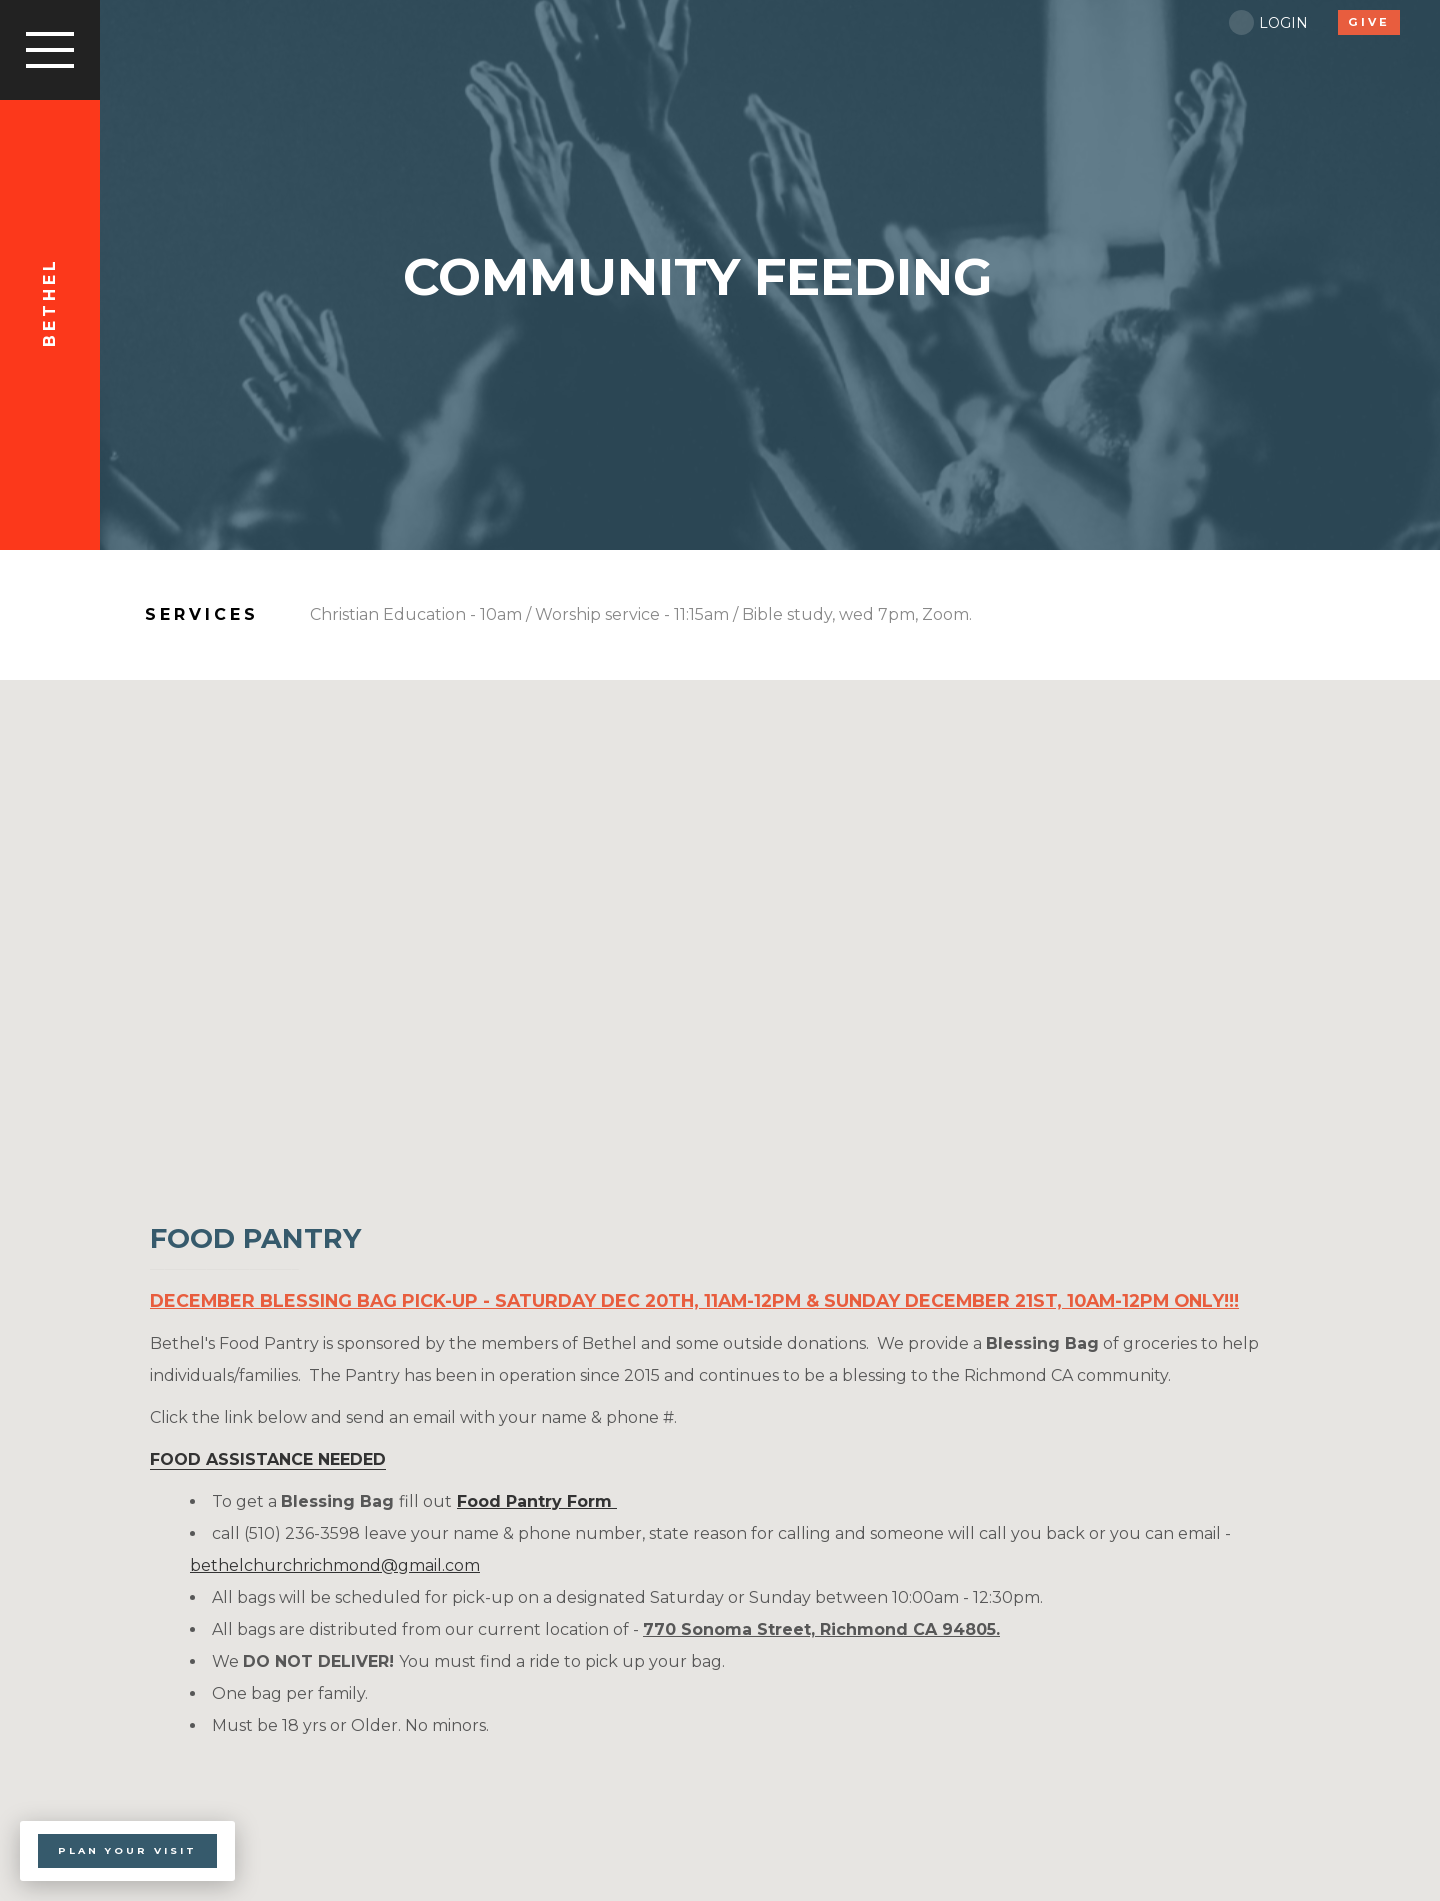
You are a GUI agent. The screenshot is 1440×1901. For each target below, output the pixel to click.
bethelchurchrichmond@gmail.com (335, 1565)
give (1369, 22)
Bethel (49, 310)
